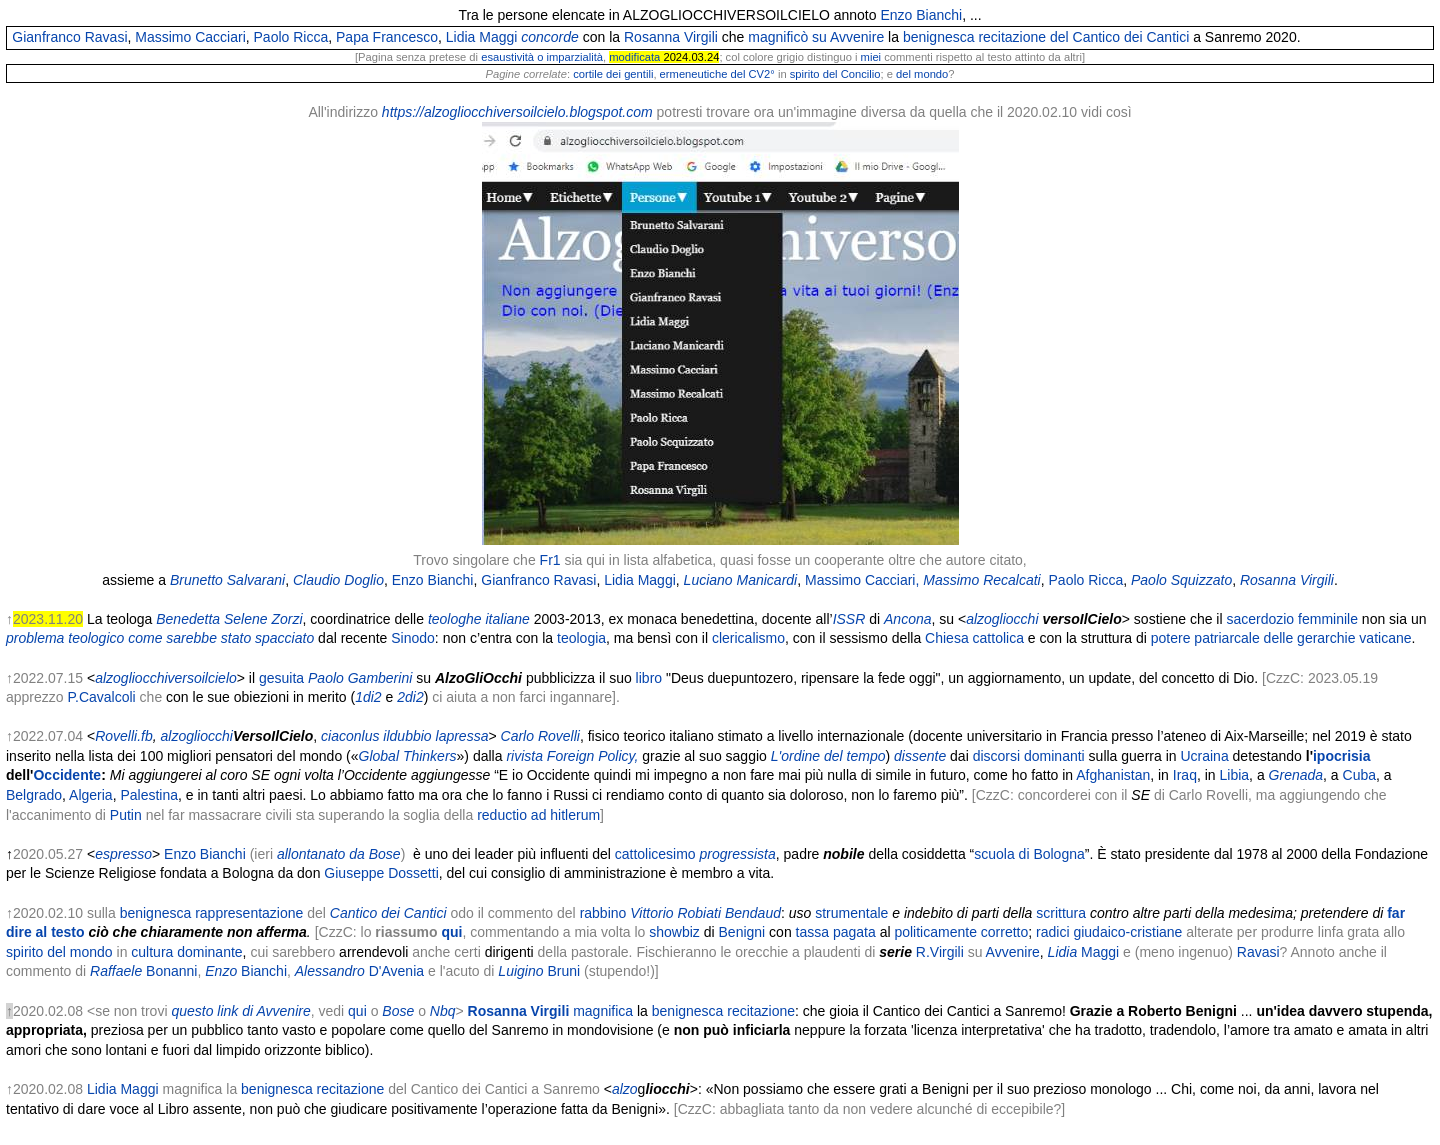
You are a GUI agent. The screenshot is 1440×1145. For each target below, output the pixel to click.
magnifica (550, 1011)
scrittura (1061, 913)
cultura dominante (186, 952)
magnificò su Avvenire (816, 37)
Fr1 (550, 560)
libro (647, 678)
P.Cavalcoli (101, 697)
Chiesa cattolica (974, 638)
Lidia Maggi (482, 37)
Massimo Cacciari (190, 37)
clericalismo (748, 638)
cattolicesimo (655, 854)
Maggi (1100, 952)
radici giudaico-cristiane (1109, 932)
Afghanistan (1113, 775)
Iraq (1185, 775)
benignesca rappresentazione (212, 913)
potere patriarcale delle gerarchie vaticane (1281, 638)
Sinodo (413, 638)
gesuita (281, 678)
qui (357, 1011)
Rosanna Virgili (671, 37)
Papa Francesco (387, 37)
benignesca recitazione (723, 1011)
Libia (1235, 775)
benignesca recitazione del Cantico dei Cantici (1046, 37)
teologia (579, 638)
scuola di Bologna (1029, 854)
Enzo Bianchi (921, 15)
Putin (126, 815)
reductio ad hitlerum (538, 815)
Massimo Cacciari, (862, 580)
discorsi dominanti (1029, 756)
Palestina (149, 795)
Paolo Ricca (291, 37)
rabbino (603, 913)
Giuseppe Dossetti (381, 873)
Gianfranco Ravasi (69, 37)
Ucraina (1204, 756)
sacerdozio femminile (1292, 619)
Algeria (91, 795)
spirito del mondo (59, 952)
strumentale (851, 913)
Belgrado (34, 795)
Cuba (1359, 775)
